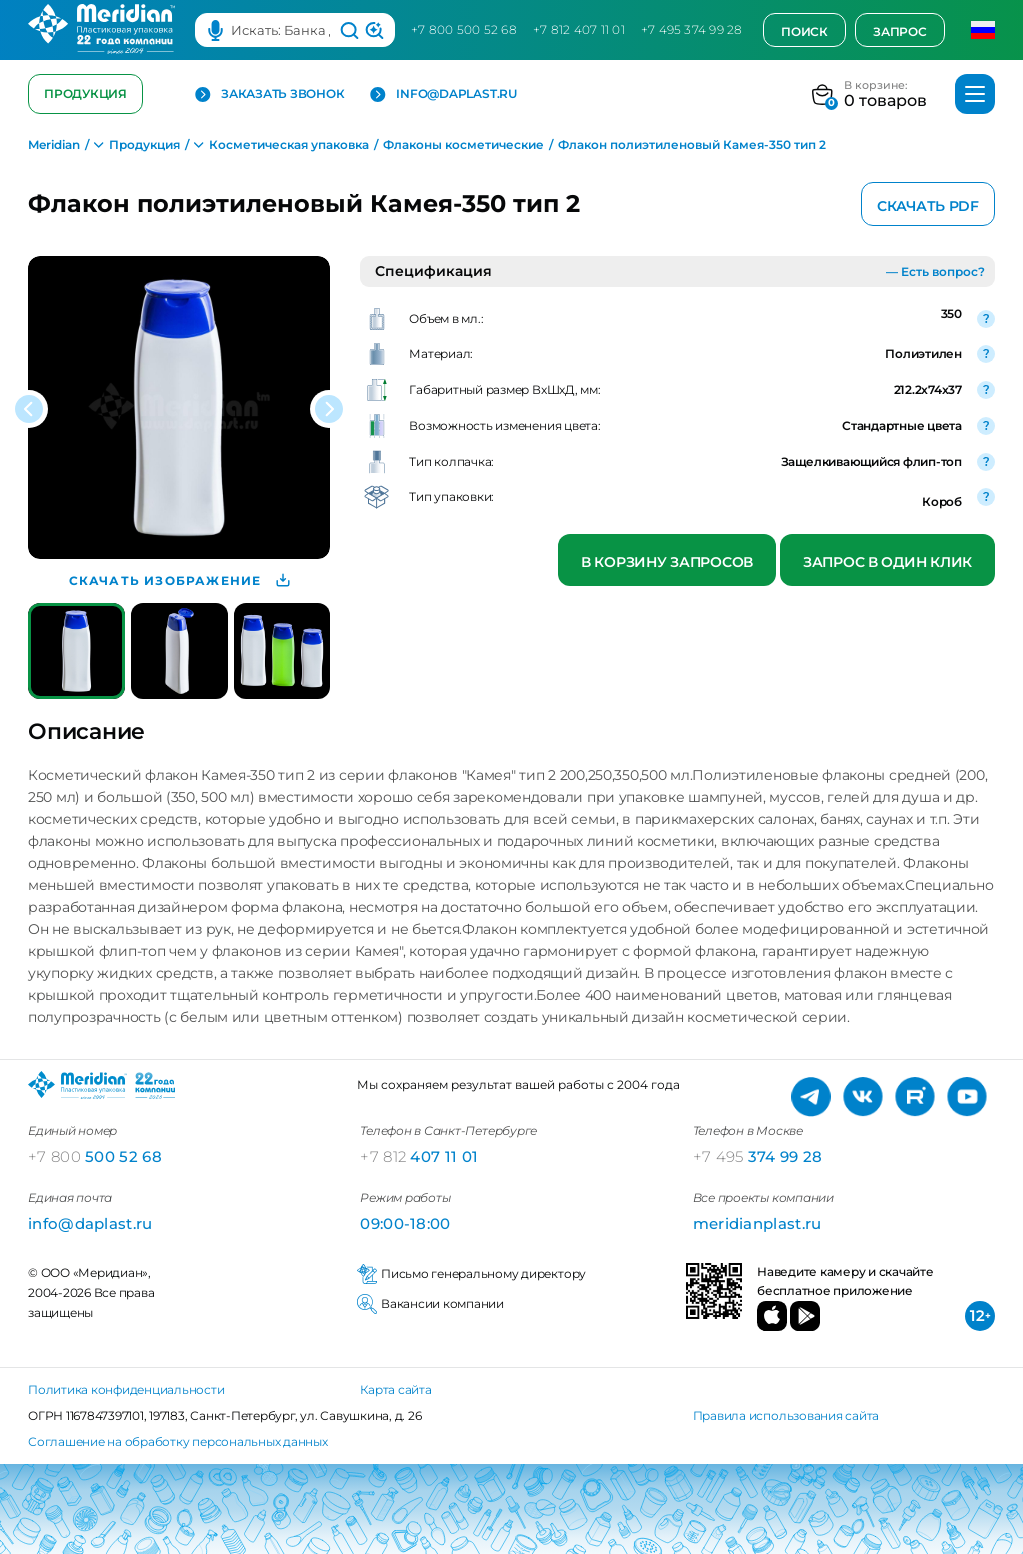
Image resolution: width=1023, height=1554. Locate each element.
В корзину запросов (667, 562)
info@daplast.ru (443, 94)
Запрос (900, 31)
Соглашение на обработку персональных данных (178, 1441)
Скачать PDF (928, 206)
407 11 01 (419, 1156)
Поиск (804, 31)
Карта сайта (395, 1389)
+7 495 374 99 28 (692, 29)
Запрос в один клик (887, 562)
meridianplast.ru (757, 1223)
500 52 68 (95, 1156)
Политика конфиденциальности (126, 1389)
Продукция (85, 93)
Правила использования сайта (786, 1415)
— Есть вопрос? (935, 271)
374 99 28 (758, 1156)
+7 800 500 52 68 (464, 29)
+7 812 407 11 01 (579, 29)
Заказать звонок (269, 94)
